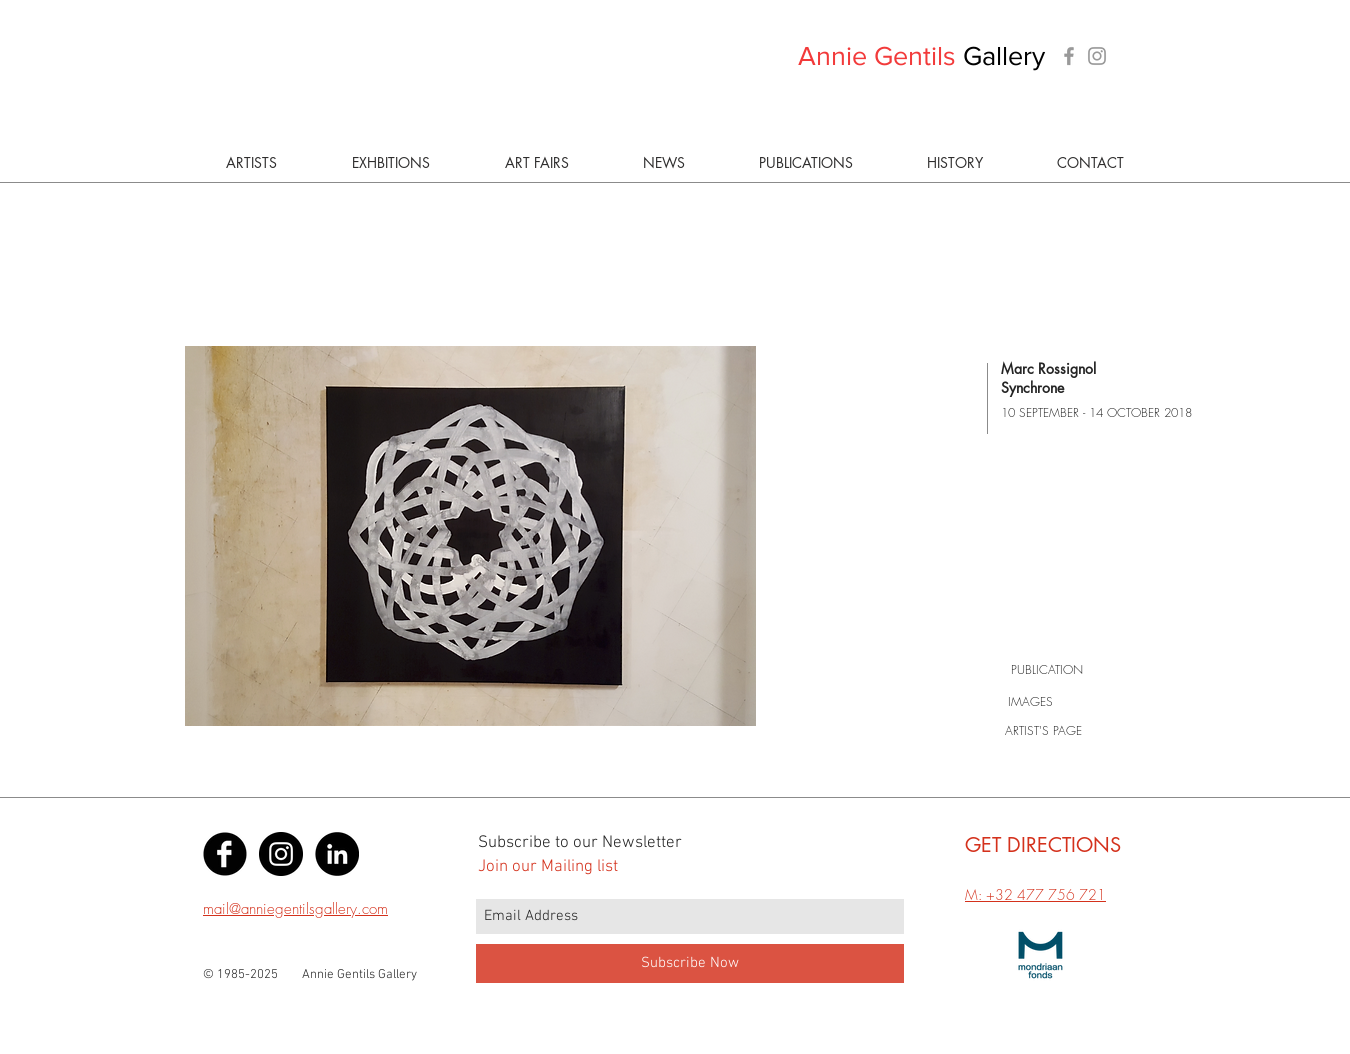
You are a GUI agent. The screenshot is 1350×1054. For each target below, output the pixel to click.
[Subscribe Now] (690, 963)
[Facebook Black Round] (225, 854)
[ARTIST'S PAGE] (1043, 731)
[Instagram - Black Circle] (281, 854)
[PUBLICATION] (1047, 670)
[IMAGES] (1030, 702)
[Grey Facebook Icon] (1069, 56)
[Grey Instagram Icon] (1097, 56)
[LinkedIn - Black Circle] (337, 854)
